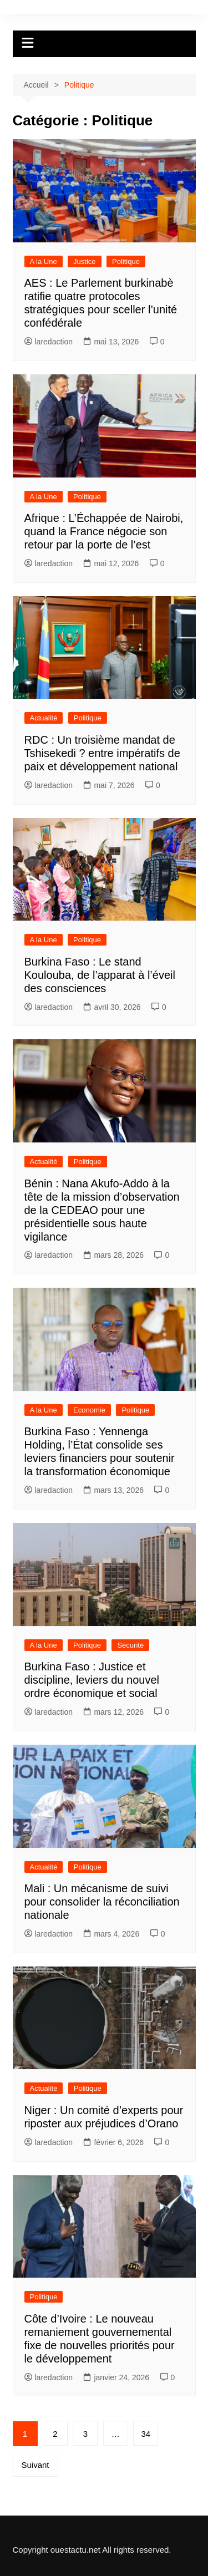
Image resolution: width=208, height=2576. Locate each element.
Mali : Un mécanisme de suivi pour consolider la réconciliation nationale (102, 1901)
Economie (89, 1410)
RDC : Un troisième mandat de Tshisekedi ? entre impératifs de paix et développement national (102, 753)
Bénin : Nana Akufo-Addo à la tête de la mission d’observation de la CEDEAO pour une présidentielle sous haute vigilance (102, 1210)
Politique (126, 261)
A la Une (43, 261)
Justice (84, 261)
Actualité (44, 718)
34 (145, 2433)
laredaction (48, 341)
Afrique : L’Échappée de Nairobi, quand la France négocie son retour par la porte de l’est (104, 531)
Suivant (35, 2465)
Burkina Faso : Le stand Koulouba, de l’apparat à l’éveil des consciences (99, 975)
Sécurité (130, 1645)
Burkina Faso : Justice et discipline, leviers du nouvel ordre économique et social (91, 1679)
